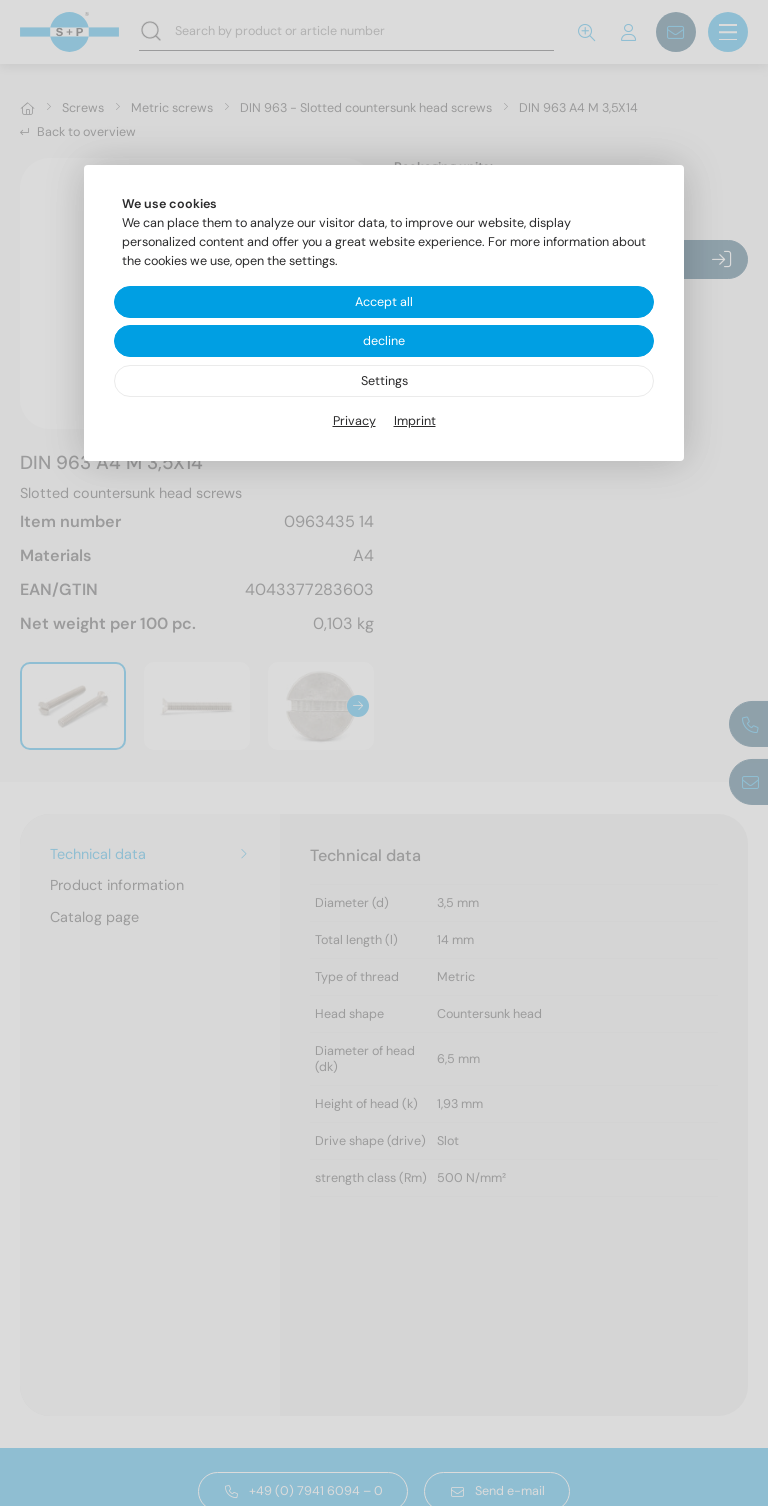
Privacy (354, 421)
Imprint (415, 421)
